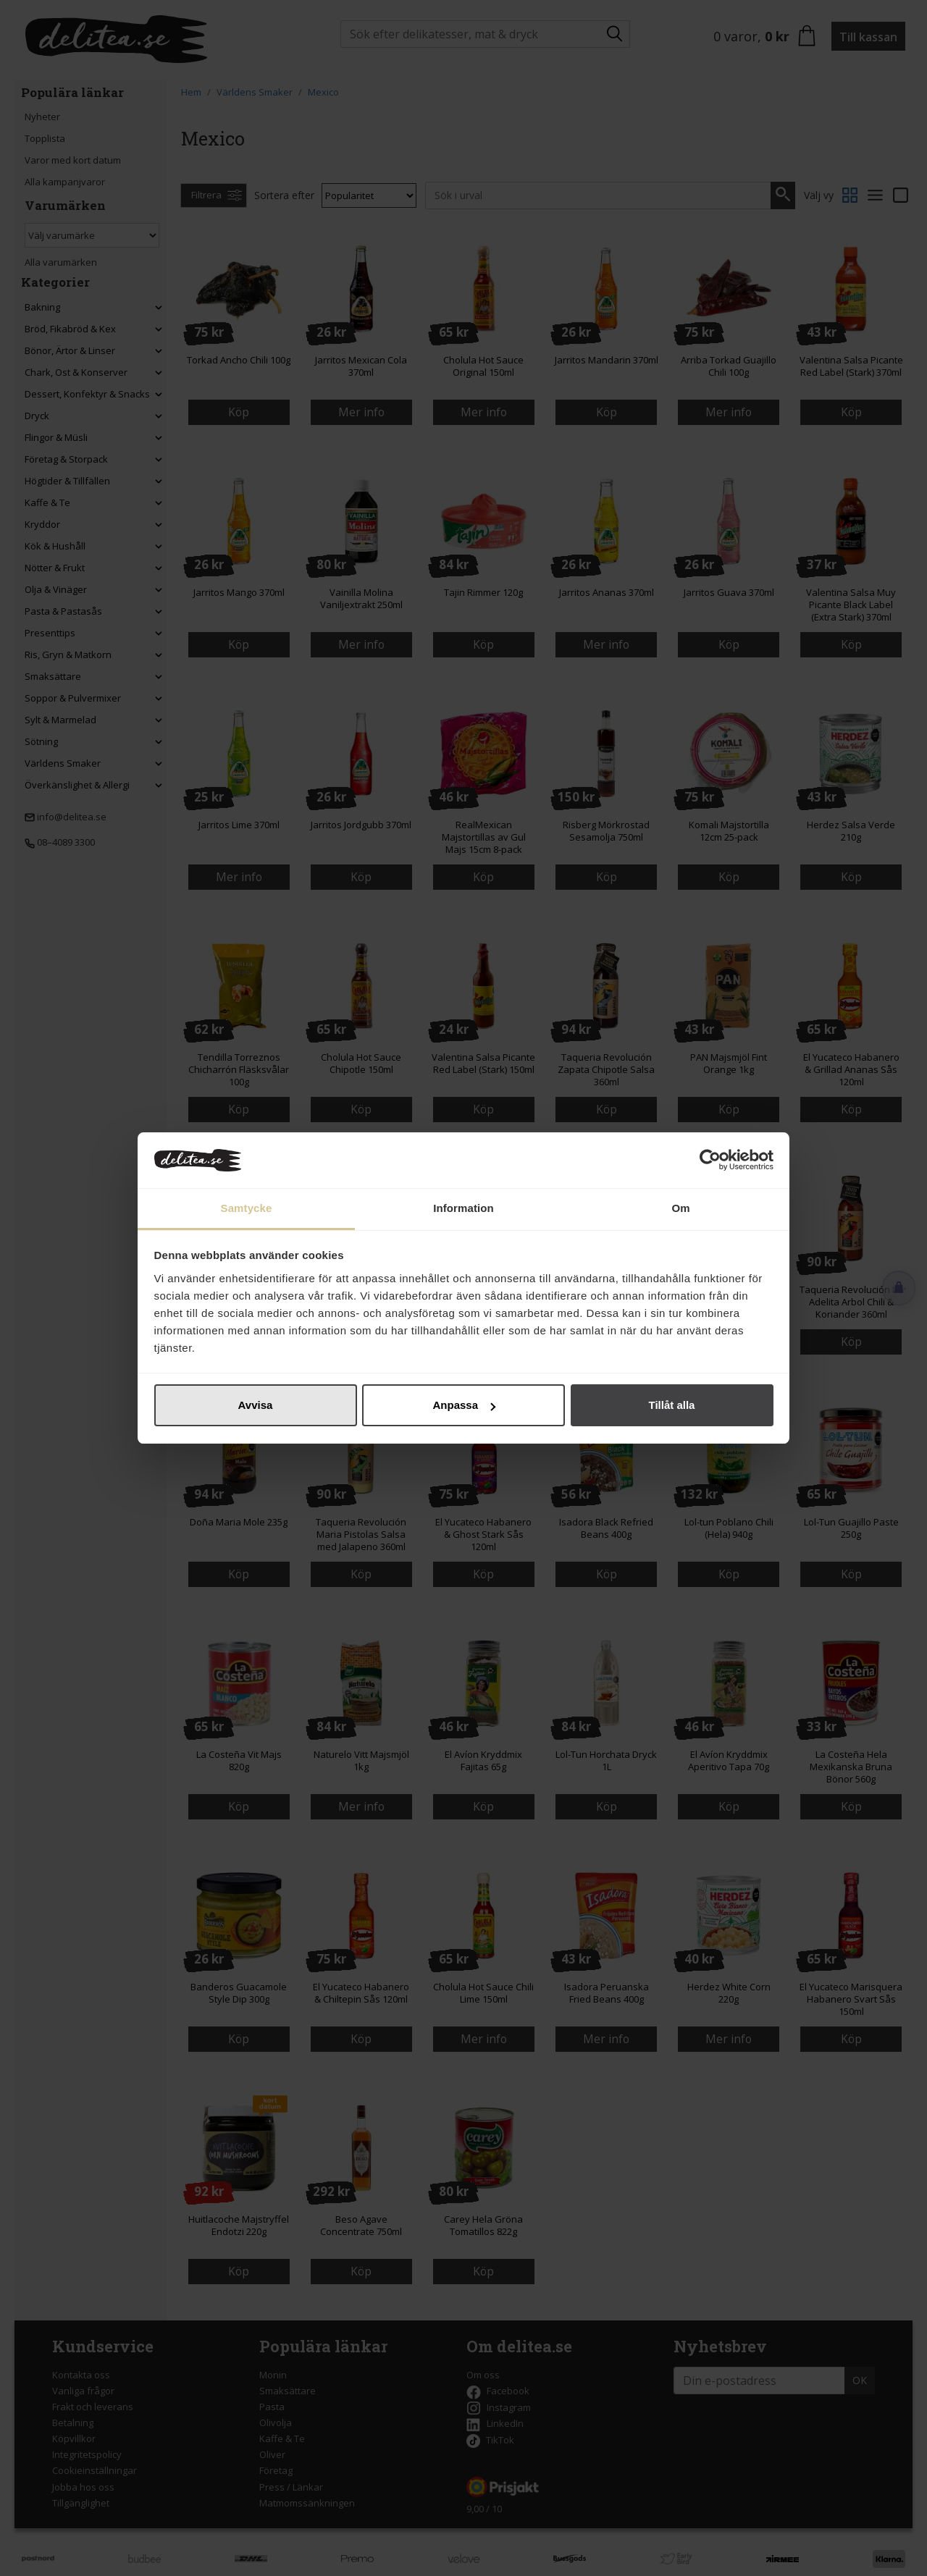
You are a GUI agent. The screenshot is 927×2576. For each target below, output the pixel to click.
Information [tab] (463, 1208)
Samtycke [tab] (246, 1208)
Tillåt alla (672, 1405)
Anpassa (463, 1405)
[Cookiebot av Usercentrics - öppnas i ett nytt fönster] (710, 1160)
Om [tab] (680, 1208)
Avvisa (255, 1405)
